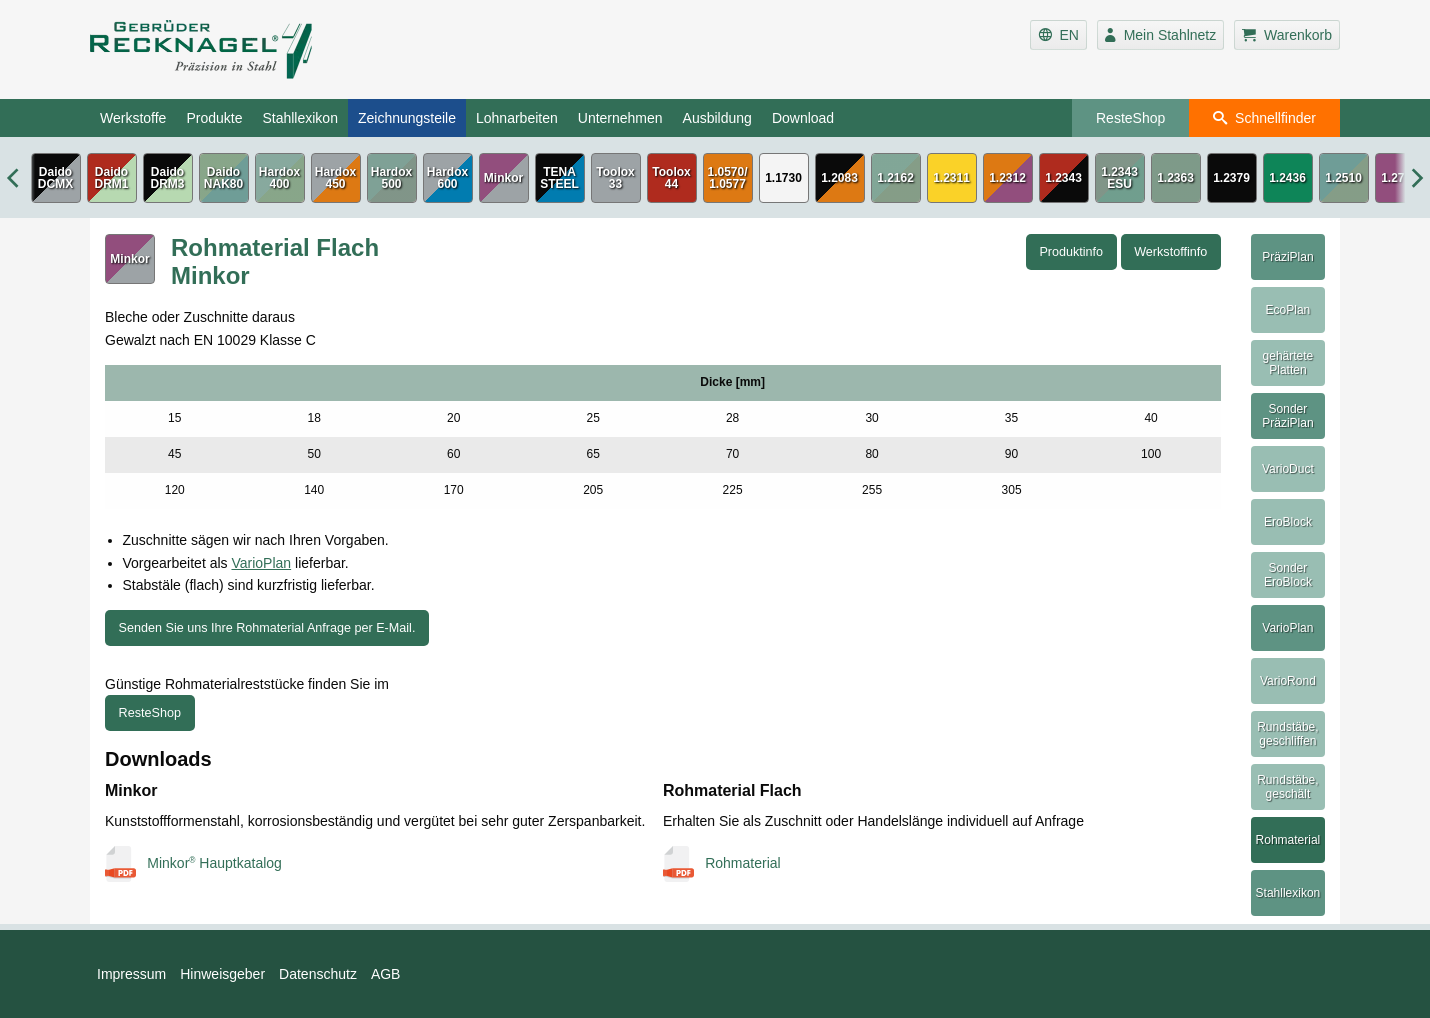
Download (803, 118)
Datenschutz (318, 974)
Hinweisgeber (222, 974)
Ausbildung (717, 118)
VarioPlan (261, 563)
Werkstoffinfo (1170, 252)
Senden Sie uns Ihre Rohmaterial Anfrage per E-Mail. (267, 628)
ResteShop (1130, 118)
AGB (386, 974)
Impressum (131, 974)
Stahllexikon (300, 118)
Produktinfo (1071, 252)
